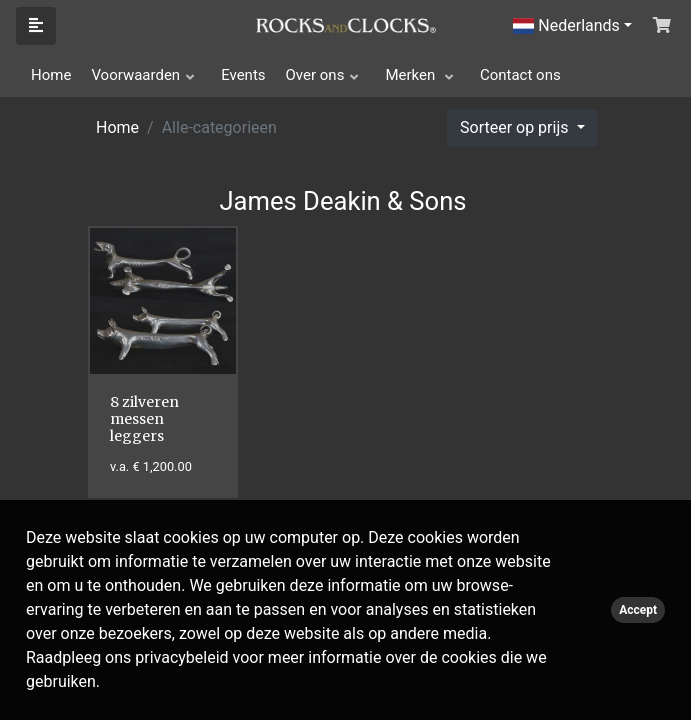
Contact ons (520, 75)
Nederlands (566, 25)
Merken (412, 75)
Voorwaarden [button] (135, 75)
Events (243, 75)
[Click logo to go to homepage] (346, 24)
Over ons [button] (315, 75)
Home (51, 75)
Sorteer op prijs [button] (516, 127)
